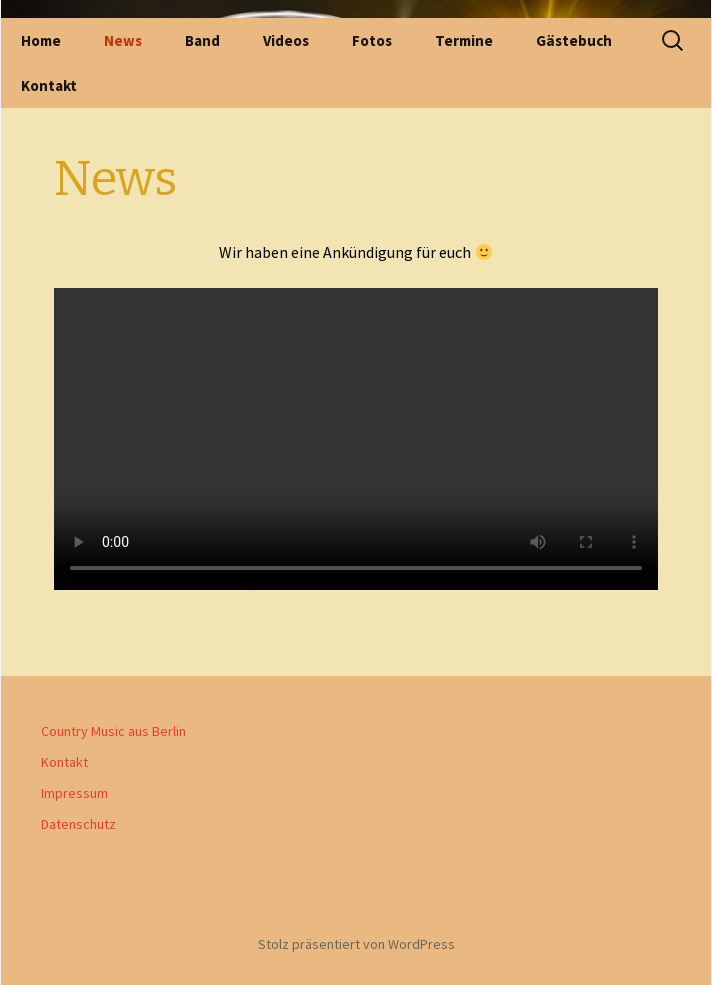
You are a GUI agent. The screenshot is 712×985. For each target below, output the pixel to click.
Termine (464, 40)
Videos (286, 40)
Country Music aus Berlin (113, 731)
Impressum (74, 793)
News (123, 40)
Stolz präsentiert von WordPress (356, 944)
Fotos (372, 40)
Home (41, 40)
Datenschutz (78, 824)
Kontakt (49, 85)
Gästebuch (574, 40)
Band (202, 40)
